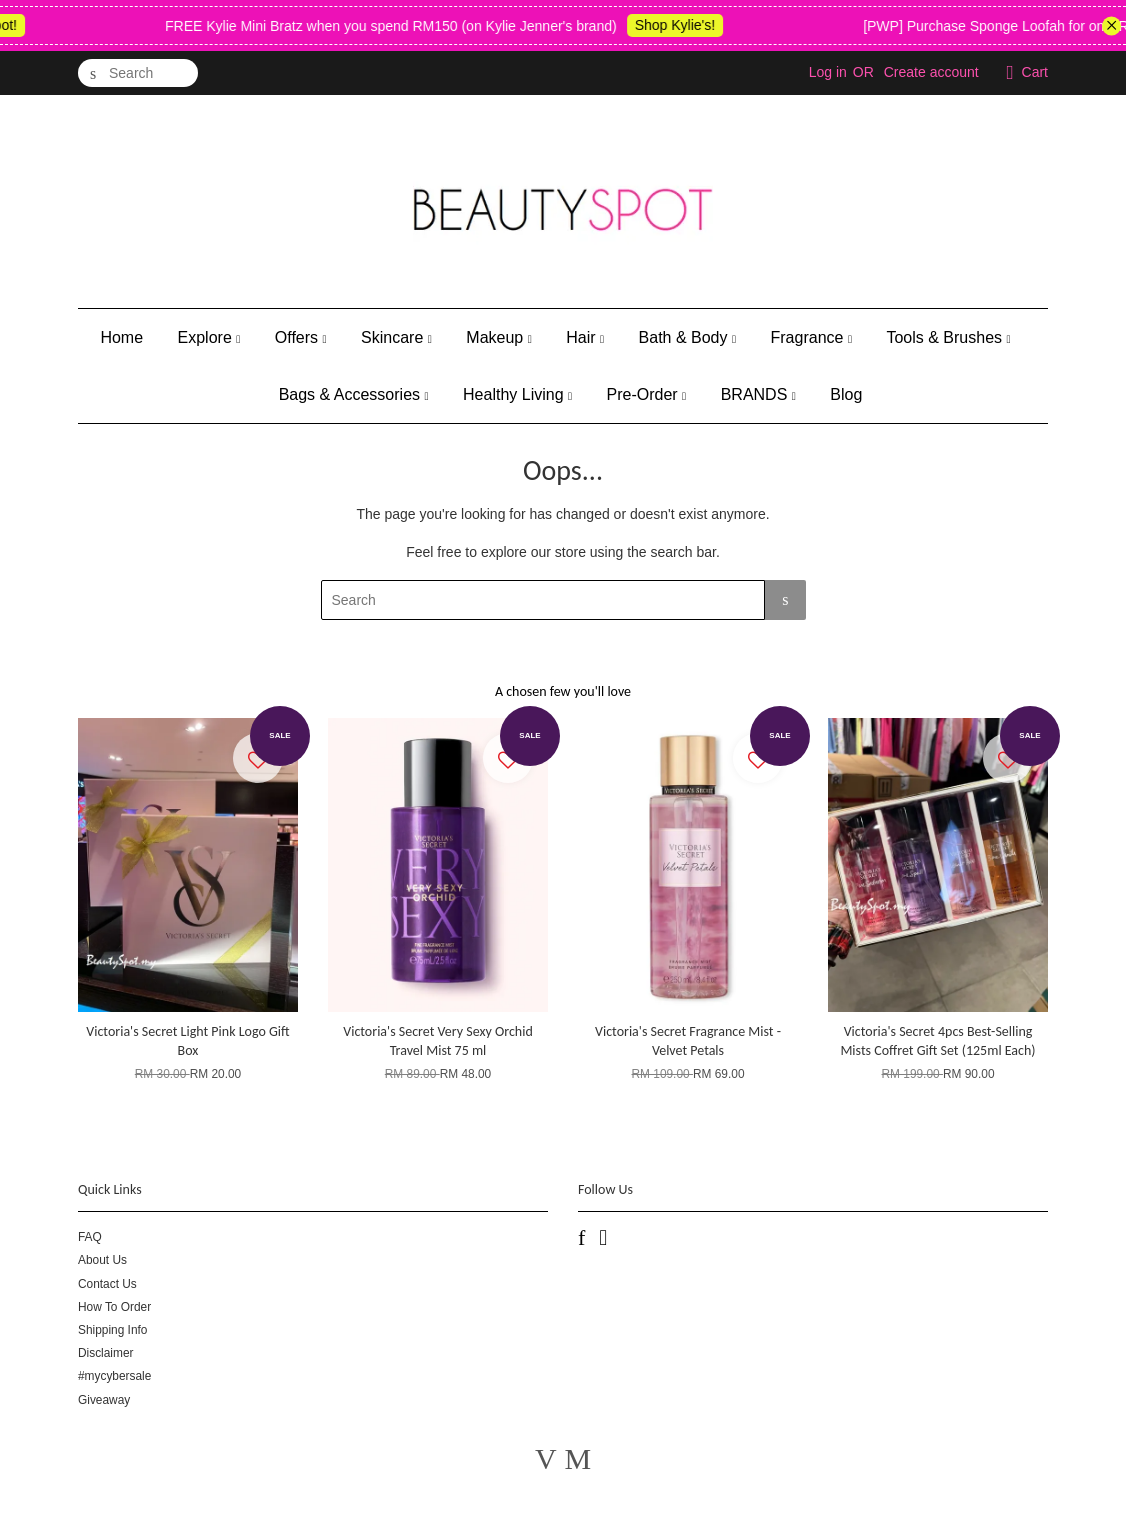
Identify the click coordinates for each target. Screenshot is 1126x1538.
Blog (846, 394)
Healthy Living (517, 394)
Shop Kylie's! (686, 25)
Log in (828, 72)
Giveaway (104, 1400)
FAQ (90, 1237)
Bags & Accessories (354, 394)
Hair (585, 337)
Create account (931, 72)
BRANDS (758, 394)
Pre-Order (647, 394)
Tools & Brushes (948, 337)
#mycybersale (114, 1376)
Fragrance (811, 337)
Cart (1035, 72)
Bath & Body (687, 337)
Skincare (396, 337)
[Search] (138, 73)
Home (121, 337)
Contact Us (107, 1284)
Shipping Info (112, 1330)
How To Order (114, 1307)
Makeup (498, 337)
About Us (102, 1260)
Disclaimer (106, 1353)
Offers (301, 337)
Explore (209, 337)
